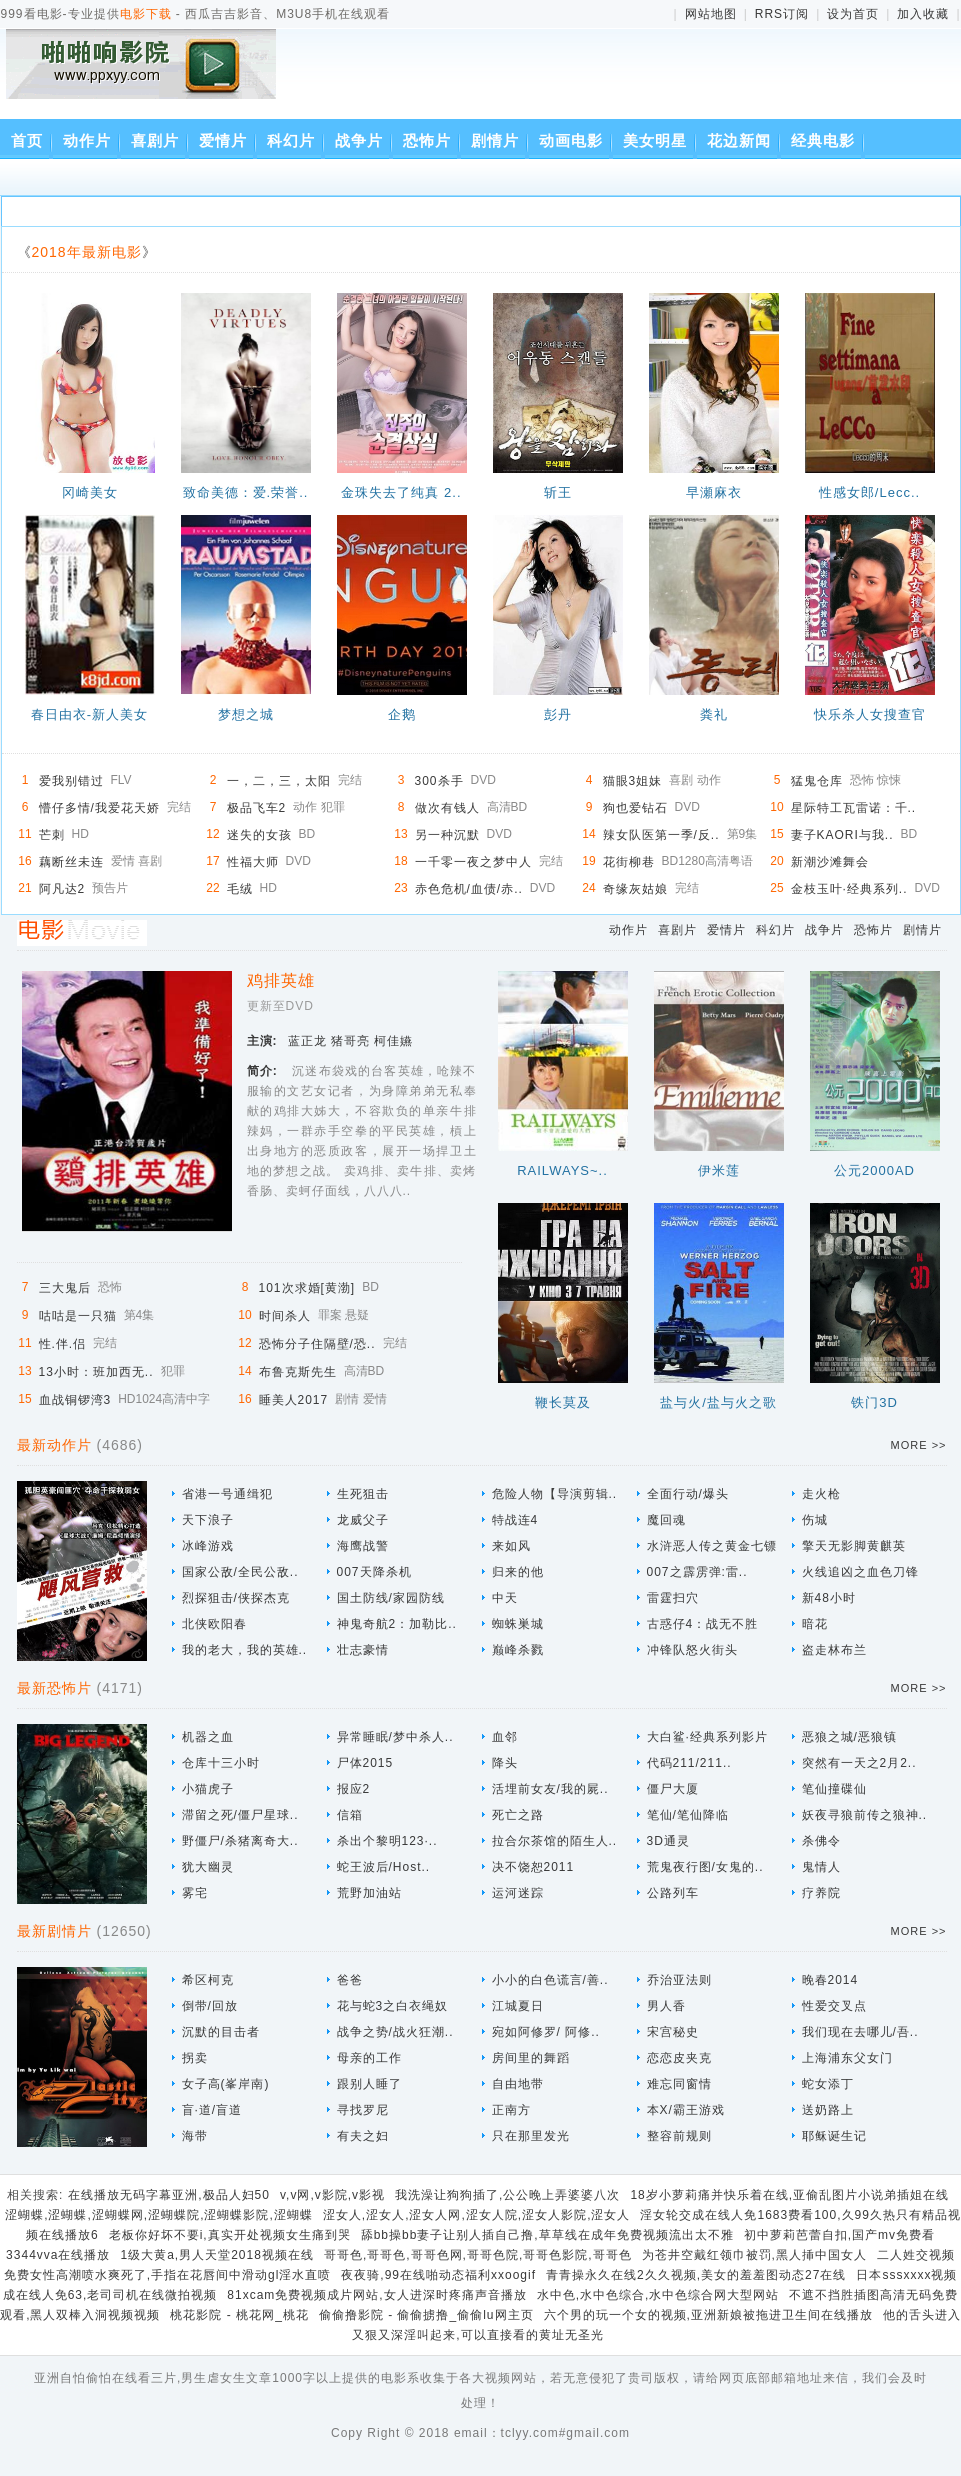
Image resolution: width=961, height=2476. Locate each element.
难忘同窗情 (679, 2084)
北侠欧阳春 (214, 1624)
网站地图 (711, 14)
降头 (505, 1763)
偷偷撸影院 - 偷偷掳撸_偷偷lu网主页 (426, 2315)
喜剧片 (155, 140)
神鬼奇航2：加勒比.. (397, 1624)
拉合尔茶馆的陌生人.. (555, 1841)
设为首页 (853, 14)
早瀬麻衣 (714, 492)
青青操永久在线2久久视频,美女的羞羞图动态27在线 (696, 2275)
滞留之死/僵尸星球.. (240, 1815)
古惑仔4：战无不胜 (703, 1624)
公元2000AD (874, 1170)
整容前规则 (679, 2136)
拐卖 (195, 2058)
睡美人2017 (294, 1400)
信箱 (350, 1815)
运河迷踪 (518, 1893)
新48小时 (829, 1598)
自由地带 (518, 2084)
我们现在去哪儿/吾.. (860, 2032)
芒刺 (52, 835)
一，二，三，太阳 (279, 781)
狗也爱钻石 (635, 808)
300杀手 (439, 781)
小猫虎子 (208, 1789)
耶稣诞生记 (834, 2136)
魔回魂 (666, 1520)
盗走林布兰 (834, 1650)
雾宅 (195, 1893)
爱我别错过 (71, 781)
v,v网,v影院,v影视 (332, 2195)
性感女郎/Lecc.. (869, 492)
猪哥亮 (350, 1041)
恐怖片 (427, 140)
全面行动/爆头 (688, 1494)
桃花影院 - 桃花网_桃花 (239, 2315)
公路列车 (673, 1893)
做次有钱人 (447, 808)
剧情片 (495, 140)
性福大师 (253, 862)
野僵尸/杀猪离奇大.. (240, 1841)
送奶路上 (828, 2110)
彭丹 (558, 714)
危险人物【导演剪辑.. (555, 1494)
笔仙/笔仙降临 (688, 1815)
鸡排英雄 (281, 980)
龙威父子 (363, 1520)
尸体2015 (365, 1763)
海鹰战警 (363, 1546)
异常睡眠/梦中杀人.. (395, 1737)
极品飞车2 (257, 808)
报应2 (354, 1789)
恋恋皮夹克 (679, 2058)
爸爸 (350, 1980)
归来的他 (518, 1572)
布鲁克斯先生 (298, 1372)
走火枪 (821, 1494)
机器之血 (208, 1737)
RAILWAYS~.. (562, 1170)
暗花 (815, 1624)
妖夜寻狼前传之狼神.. (865, 1815)
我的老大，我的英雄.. (245, 1650)
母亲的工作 (369, 2058)
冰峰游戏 (208, 1546)
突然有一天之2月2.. (859, 1763)
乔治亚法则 (679, 1980)
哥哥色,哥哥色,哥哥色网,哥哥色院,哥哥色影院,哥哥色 (478, 2255)
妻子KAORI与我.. (842, 835)
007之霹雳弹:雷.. (697, 1572)
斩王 (558, 492)
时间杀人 (285, 1316)
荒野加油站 (369, 1893)
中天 (505, 1598)
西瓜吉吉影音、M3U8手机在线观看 (145, 77)
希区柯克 (208, 1980)
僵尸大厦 (673, 1789)
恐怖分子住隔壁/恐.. (317, 1344)
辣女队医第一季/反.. (661, 835)
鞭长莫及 (563, 1402)
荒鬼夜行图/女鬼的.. (705, 1867)
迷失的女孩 (259, 835)
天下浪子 (208, 1520)
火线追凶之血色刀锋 (860, 1572)
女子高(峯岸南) (226, 2084)
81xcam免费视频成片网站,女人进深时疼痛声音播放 (376, 2295)
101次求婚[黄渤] (307, 1288)
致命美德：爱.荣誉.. (246, 492)
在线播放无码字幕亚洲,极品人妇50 (169, 2195)
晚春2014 (830, 1980)
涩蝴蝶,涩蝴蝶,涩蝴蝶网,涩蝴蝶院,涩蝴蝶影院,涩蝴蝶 (159, 2215)
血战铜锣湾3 (75, 1400)
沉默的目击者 (221, 2032)
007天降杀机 (374, 1572)
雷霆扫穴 (673, 1598)
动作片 (87, 140)
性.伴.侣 (63, 1344)
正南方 (511, 2110)
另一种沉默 (447, 835)
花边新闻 (739, 140)
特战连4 (515, 1520)
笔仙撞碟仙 (834, 1789)
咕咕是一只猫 (78, 1316)
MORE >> (919, 1445)
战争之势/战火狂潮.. (395, 2032)
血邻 (505, 1737)
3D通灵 (668, 1841)
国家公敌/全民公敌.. (240, 1572)
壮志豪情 (363, 1650)
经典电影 (823, 140)
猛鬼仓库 (817, 781)
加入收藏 (923, 14)
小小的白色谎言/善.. (550, 1980)
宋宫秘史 (673, 2032)
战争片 (359, 140)
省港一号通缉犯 (227, 1494)
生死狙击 (363, 1494)
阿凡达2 (62, 889)
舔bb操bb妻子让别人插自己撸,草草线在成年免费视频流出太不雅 (547, 2235)
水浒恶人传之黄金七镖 (712, 1546)
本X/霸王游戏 (686, 2110)
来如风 (511, 1546)
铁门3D (874, 1402)
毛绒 (240, 889)
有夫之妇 (363, 2136)
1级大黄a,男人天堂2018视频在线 (216, 2255)
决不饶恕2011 (533, 1867)
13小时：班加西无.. (96, 1372)
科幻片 (291, 140)
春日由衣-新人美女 (89, 714)
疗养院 (821, 1893)
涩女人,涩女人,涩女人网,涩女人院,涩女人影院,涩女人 (477, 2215)
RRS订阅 (782, 14)
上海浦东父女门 (847, 2058)
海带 (195, 2136)
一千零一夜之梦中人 (473, 862)
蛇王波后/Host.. (384, 1867)
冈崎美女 (90, 492)
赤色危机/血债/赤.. (469, 889)
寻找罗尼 (363, 2110)
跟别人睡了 (369, 2084)
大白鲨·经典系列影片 (707, 1737)
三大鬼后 (65, 1288)
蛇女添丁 (828, 2084)
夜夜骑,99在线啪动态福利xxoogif (438, 2275)
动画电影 (571, 140)
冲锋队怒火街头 (692, 1650)
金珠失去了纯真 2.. (401, 492)
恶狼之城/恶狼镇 (849, 1737)
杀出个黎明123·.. (387, 1841)
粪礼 (714, 714)
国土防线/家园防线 (391, 1598)
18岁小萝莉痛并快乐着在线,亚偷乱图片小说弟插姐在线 (789, 2195)
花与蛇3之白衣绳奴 (393, 2006)
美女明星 (655, 140)
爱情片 (223, 140)
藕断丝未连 (71, 862)
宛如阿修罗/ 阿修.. (546, 2032)
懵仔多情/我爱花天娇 (99, 808)
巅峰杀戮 (518, 1650)
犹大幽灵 (208, 1867)
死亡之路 (518, 1815)
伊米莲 (719, 1170)
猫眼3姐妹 (633, 781)
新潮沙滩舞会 (830, 862)
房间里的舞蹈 (531, 2058)
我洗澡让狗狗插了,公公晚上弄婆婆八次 (507, 2195)
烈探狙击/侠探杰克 (236, 1598)
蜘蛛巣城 (518, 1624)
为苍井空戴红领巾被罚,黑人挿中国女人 (754, 2255)
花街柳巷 (629, 862)
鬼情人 (821, 1867)
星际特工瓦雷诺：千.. (854, 808)
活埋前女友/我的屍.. (550, 1789)
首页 (27, 140)
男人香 (666, 2006)
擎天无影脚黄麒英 (854, 1546)
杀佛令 (821, 1841)
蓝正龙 (307, 1041)
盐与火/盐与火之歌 (718, 1402)
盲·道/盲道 (212, 2110)
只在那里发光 (531, 2136)
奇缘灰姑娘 (635, 889)
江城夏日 (518, 2006)
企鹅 (402, 714)
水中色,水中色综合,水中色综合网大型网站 (658, 2295)
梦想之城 (246, 714)
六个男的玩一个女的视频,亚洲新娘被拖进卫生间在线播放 (708, 2315)
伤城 (815, 1520)
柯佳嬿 (393, 1041)
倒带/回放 (210, 2006)
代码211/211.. (689, 1763)
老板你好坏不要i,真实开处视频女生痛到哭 (230, 2235)
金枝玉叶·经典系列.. (849, 889)
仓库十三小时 (221, 1763)
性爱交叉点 (834, 2006)
